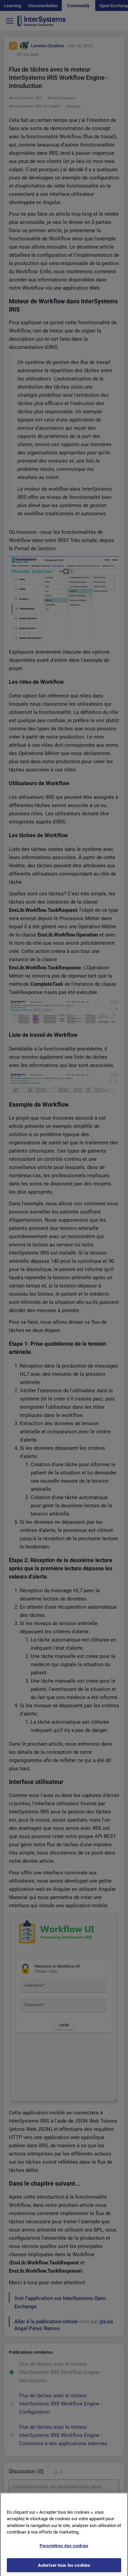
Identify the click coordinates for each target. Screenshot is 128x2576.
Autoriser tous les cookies (64, 2568)
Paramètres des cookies (64, 2548)
